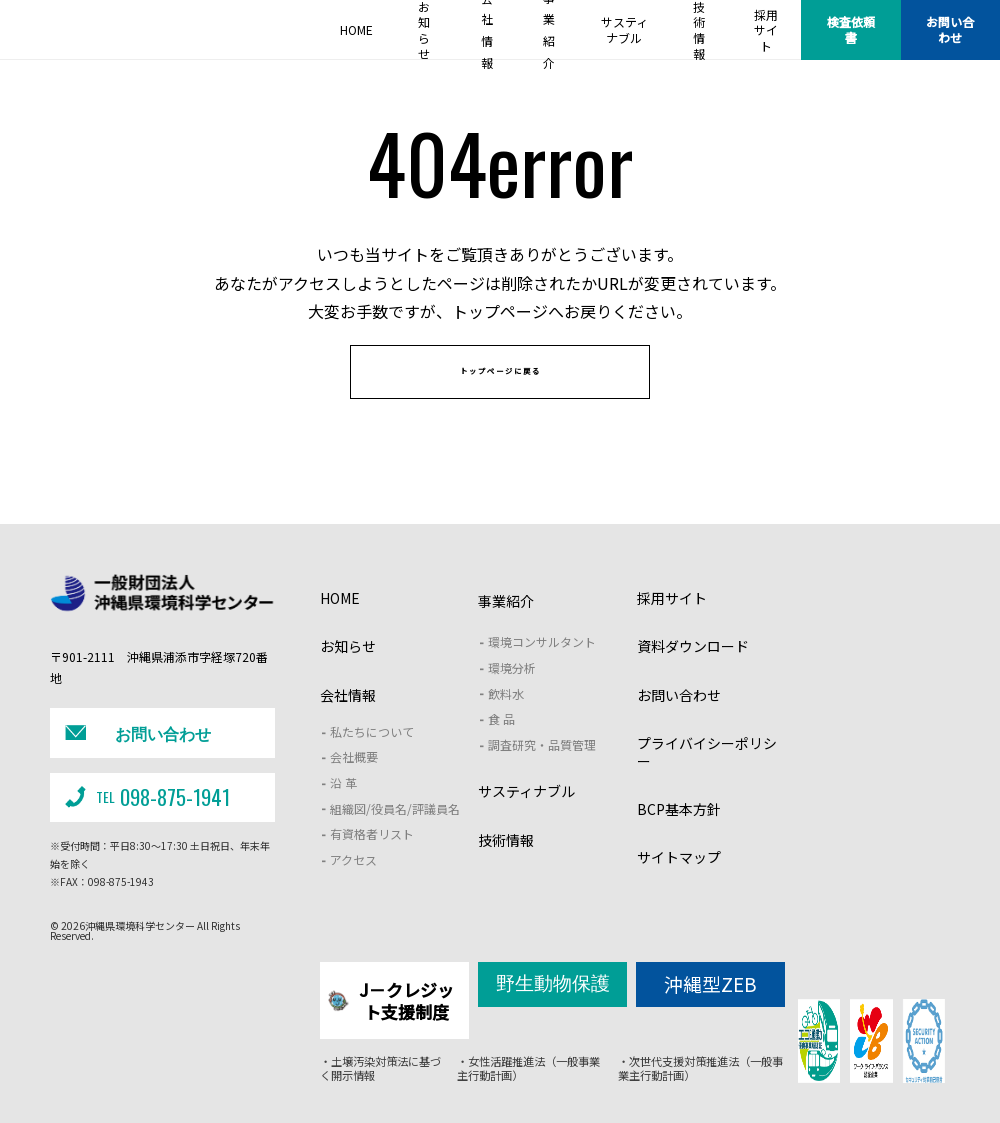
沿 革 (343, 810)
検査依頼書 (851, 29)
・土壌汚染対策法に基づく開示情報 (375, 1070)
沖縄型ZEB (710, 1008)
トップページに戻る (500, 391)
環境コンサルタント (542, 670)
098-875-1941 (144, 811)
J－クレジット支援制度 (393, 1016)
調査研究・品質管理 (542, 772)
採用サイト (672, 627)
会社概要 (354, 785)
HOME (340, 627)
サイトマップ (679, 886)
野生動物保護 (553, 1008)
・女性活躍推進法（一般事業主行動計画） (528, 1070)
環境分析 (512, 695)
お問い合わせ (950, 29)
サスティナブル (526, 820)
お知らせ (348, 675)
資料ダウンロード (693, 675)
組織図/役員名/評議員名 (395, 836)
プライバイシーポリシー (707, 780)
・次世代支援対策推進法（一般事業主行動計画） (699, 1070)
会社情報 (348, 723)
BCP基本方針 (679, 838)
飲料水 (506, 721)
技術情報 (506, 868)
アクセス (353, 887)
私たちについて (372, 759)
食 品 (501, 747)
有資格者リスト (372, 862)
